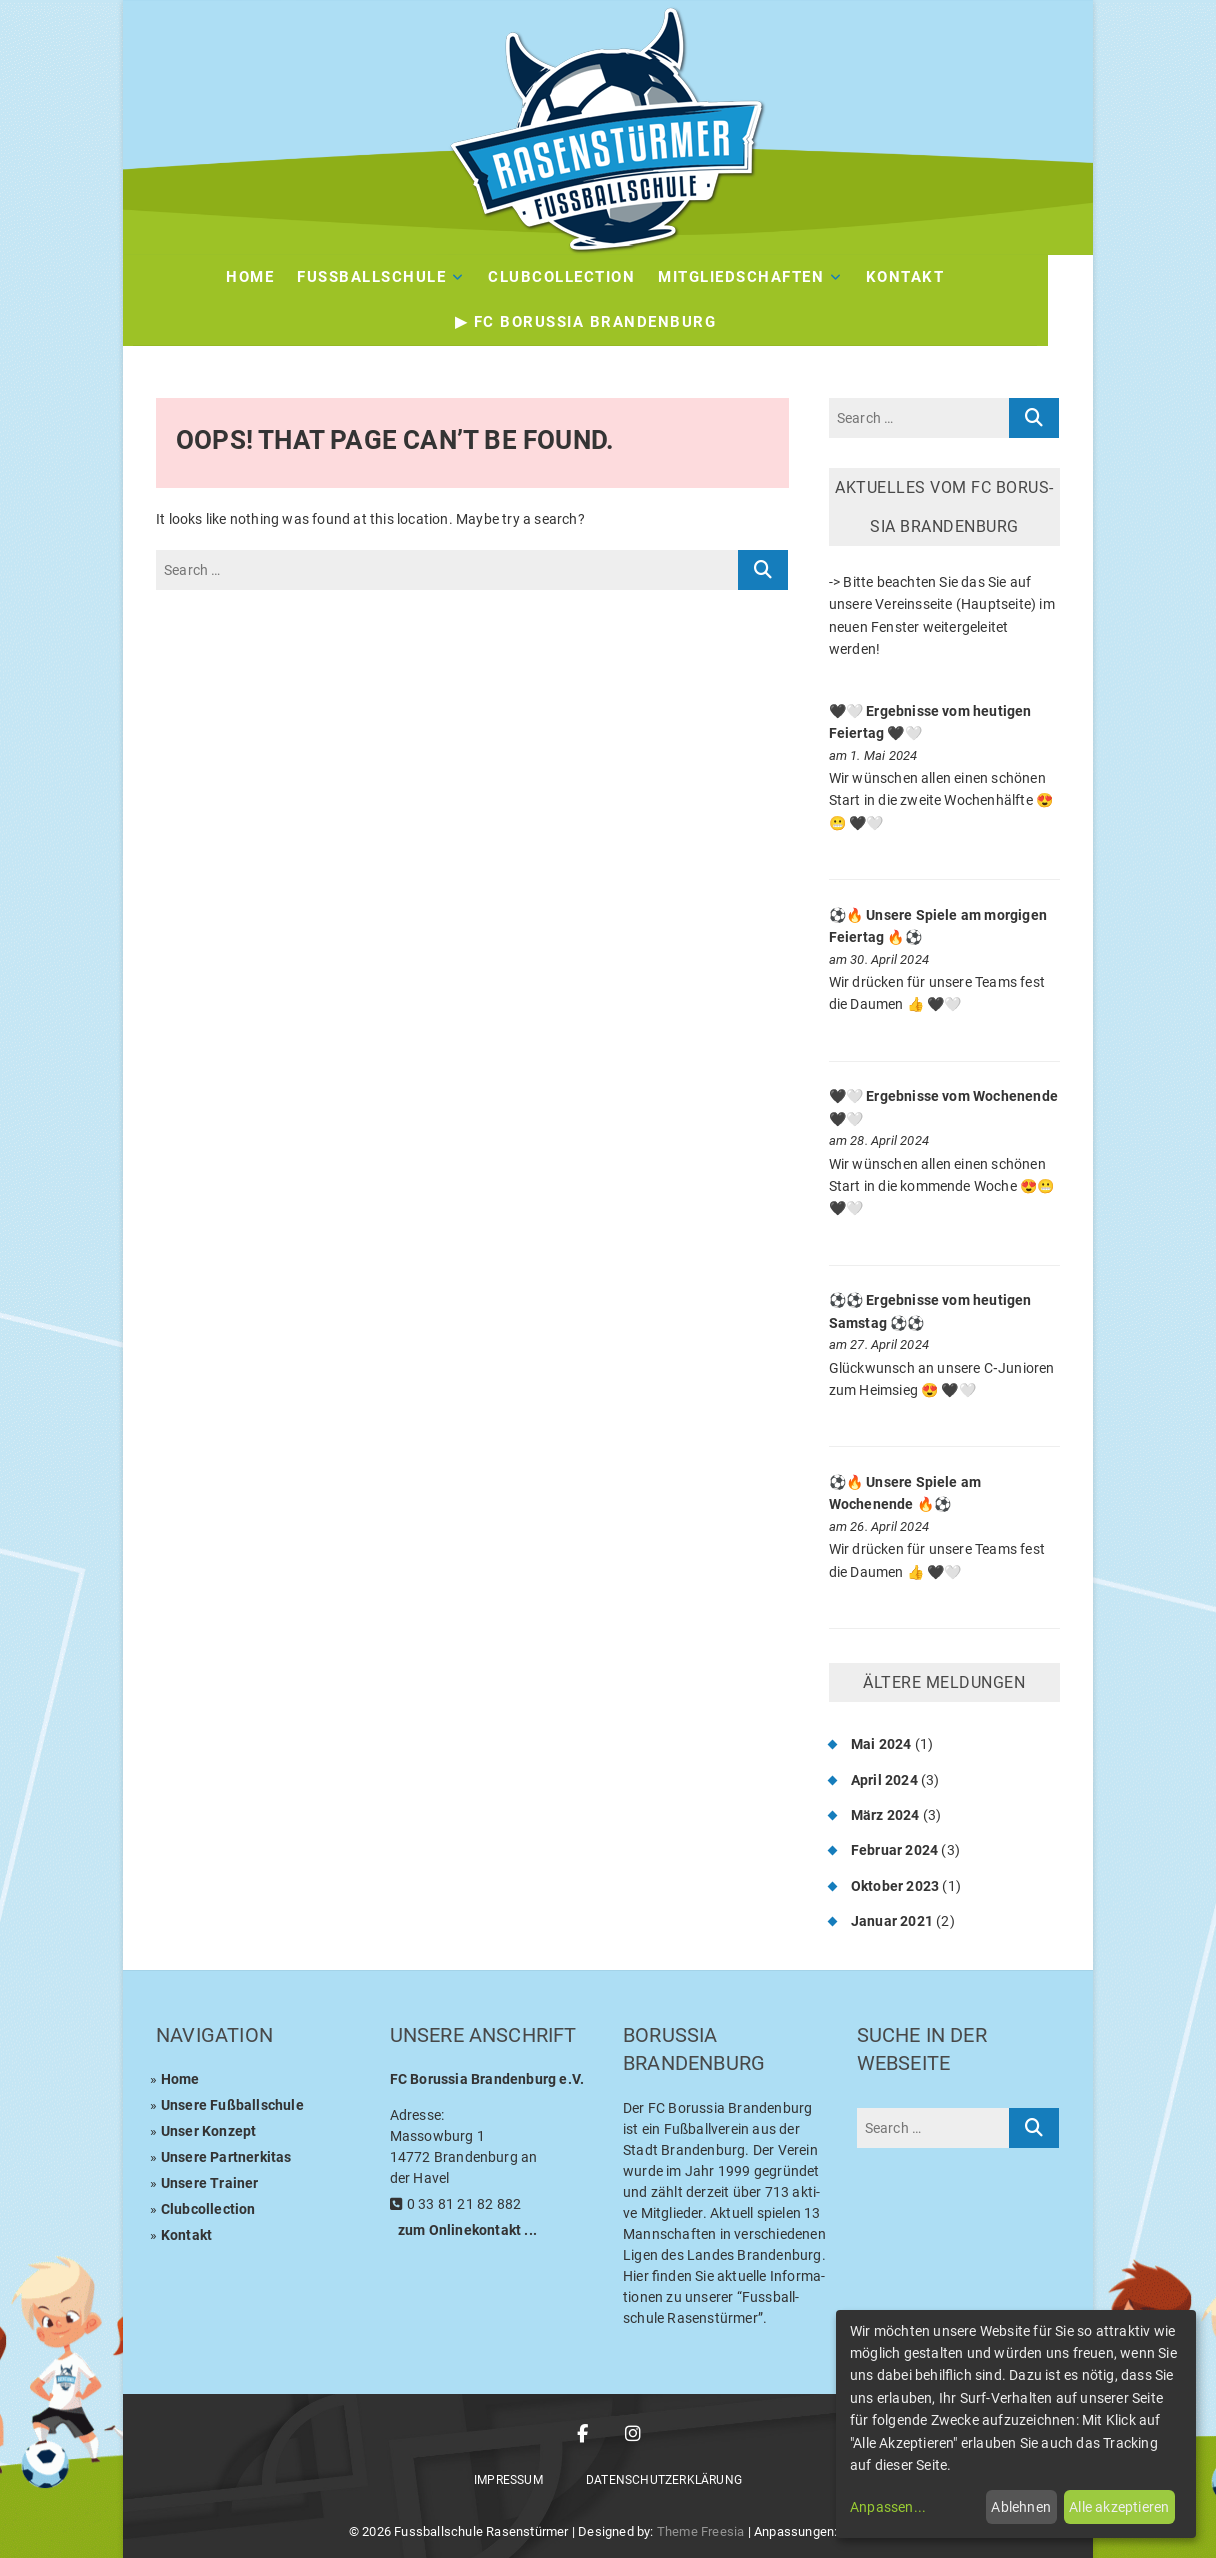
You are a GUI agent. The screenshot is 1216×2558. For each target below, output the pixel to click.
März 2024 (885, 1815)
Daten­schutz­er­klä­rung (664, 2480)
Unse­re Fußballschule (232, 2105)
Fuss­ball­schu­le (394, 277)
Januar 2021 (892, 1921)
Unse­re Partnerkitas (226, 2157)
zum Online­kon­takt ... (467, 2230)
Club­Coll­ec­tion (584, 277)
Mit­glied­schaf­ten (764, 277)
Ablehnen (1021, 2507)
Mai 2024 (881, 1744)
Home (273, 277)
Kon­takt (928, 277)
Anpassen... (888, 2507)
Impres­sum (508, 2480)
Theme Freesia (701, 2531)
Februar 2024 (894, 1850)
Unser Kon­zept (209, 2131)
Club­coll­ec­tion (208, 2209)
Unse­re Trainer (210, 2183)
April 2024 (884, 1780)
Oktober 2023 (895, 1886)
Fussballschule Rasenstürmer (481, 2531)
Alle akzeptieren (1119, 2507)
